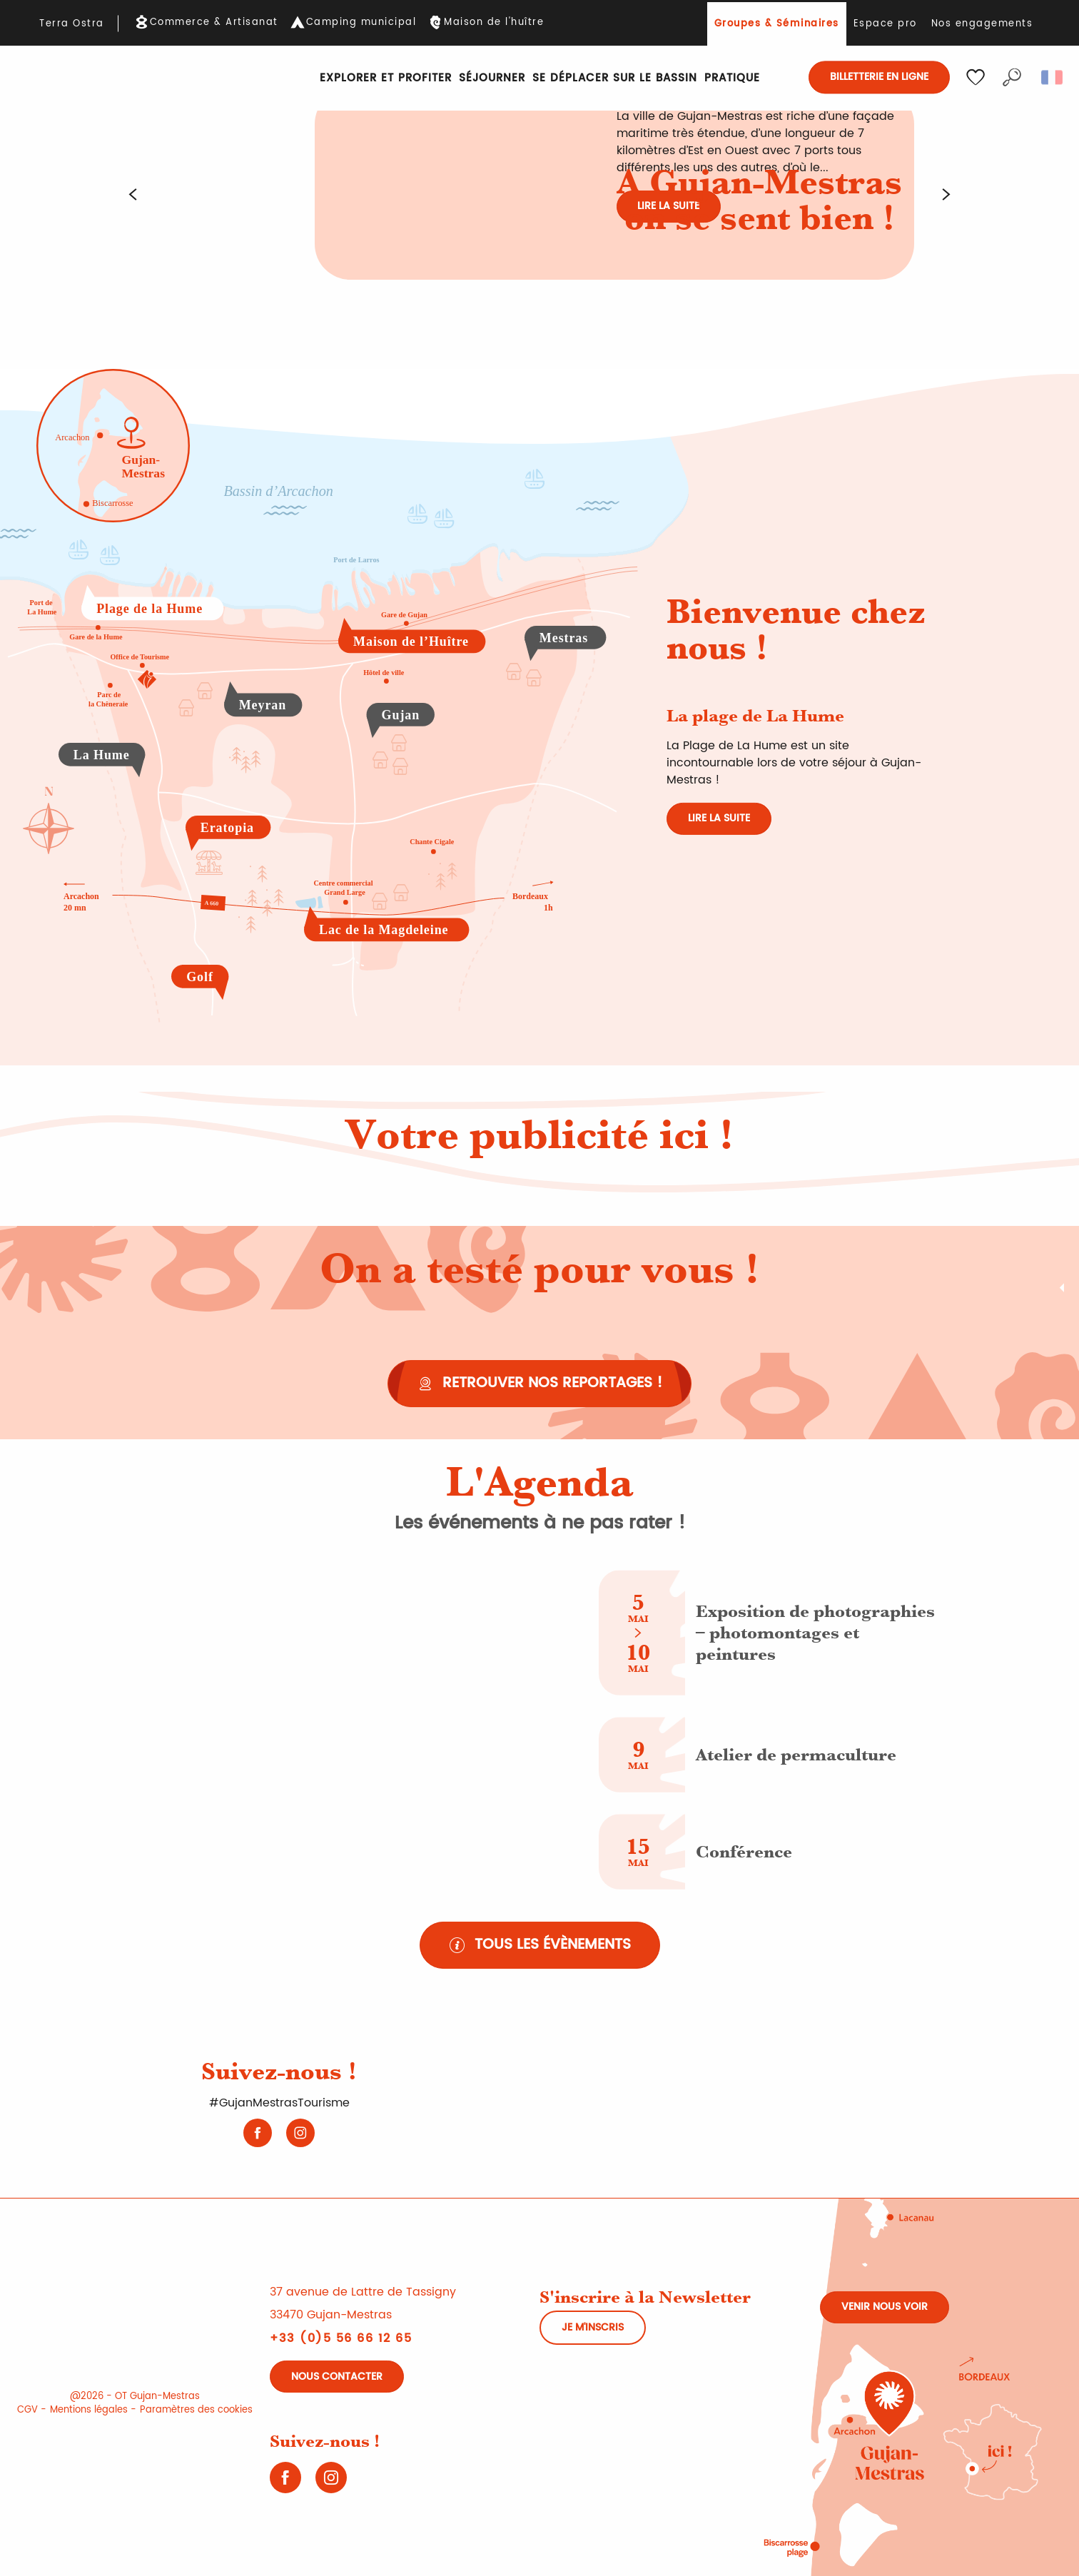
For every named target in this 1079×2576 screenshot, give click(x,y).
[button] (1012, 77)
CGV (27, 2410)
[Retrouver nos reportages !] (539, 1383)
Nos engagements (982, 23)
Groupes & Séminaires (776, 23)
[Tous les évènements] (540, 1945)
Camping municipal (361, 22)
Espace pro (885, 23)
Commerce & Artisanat (214, 22)
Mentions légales (89, 2410)
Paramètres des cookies (196, 2410)
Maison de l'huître (494, 22)
